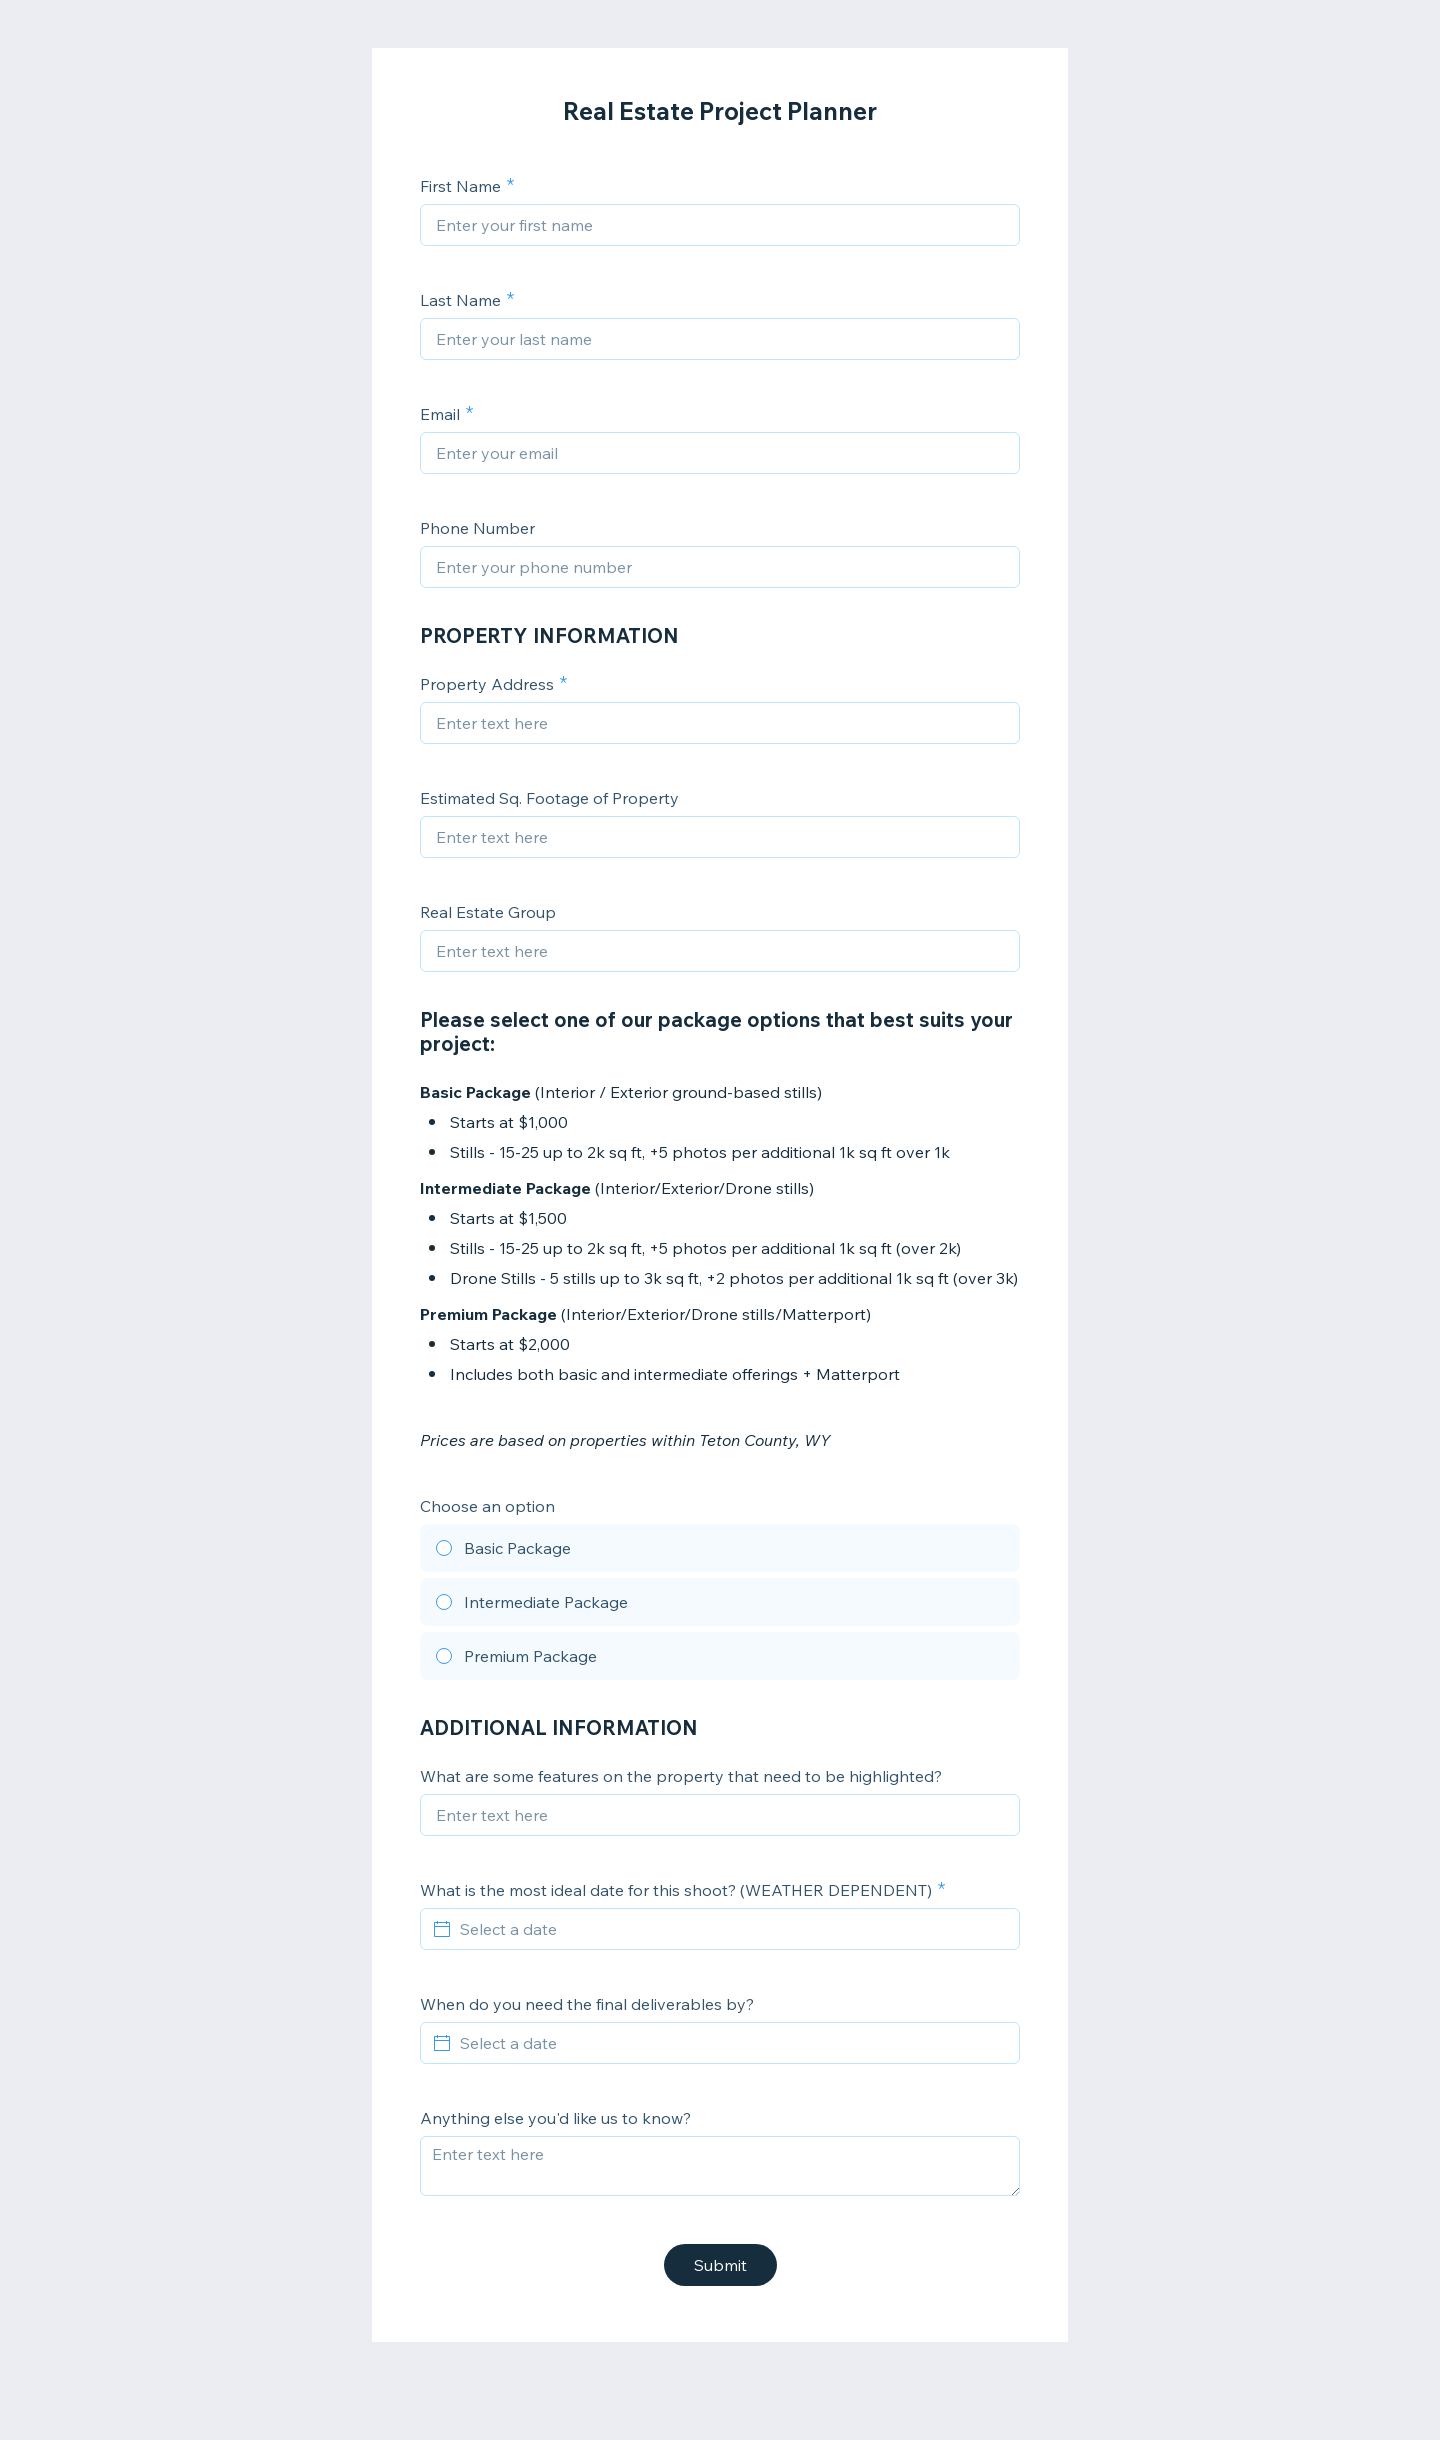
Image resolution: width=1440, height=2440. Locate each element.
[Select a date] (732, 1929)
